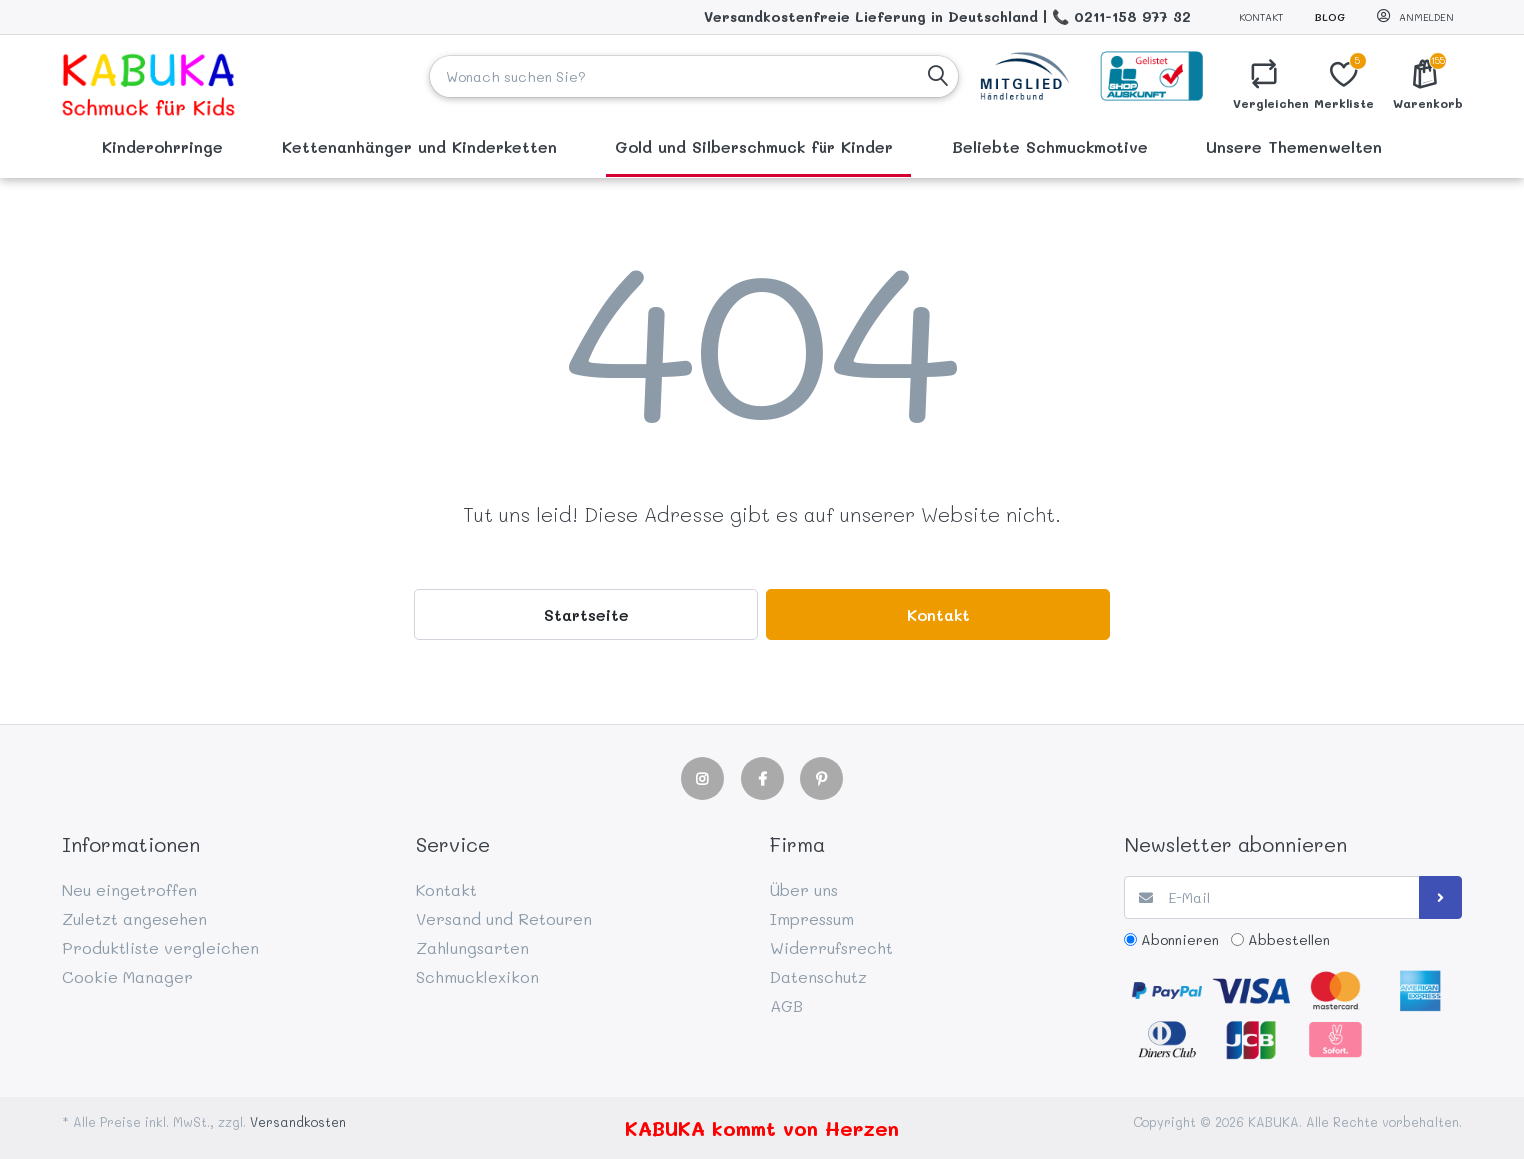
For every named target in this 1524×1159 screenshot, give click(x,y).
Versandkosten (298, 1122)
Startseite (586, 614)
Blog (1330, 17)
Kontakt (1261, 17)
